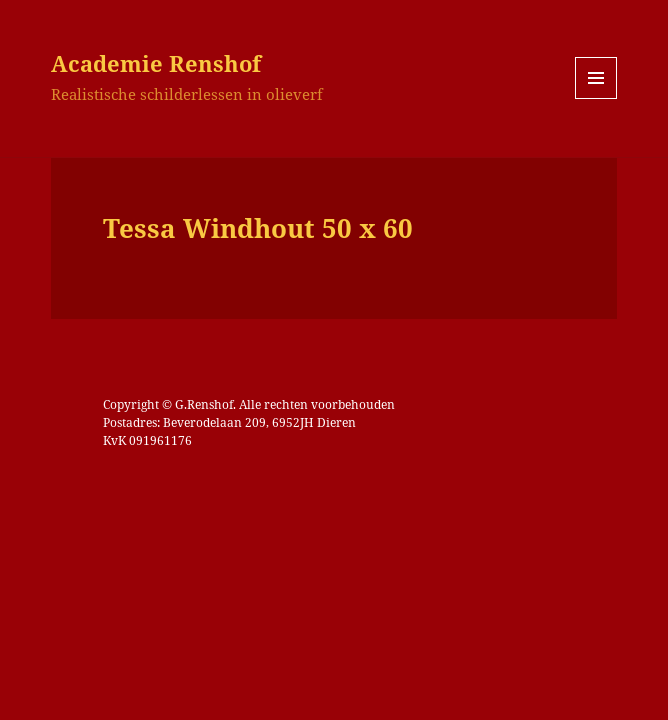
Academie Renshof (156, 63)
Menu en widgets (596, 98)
